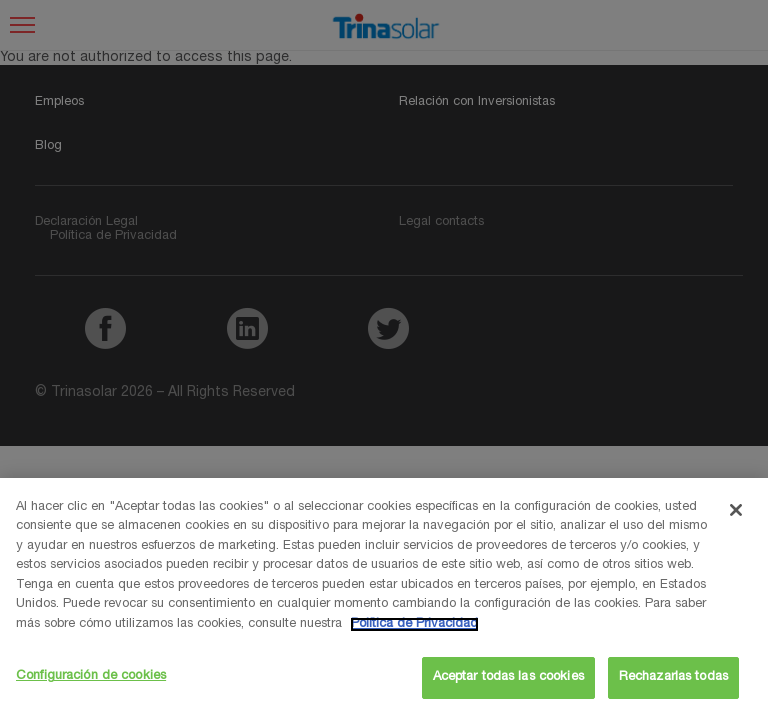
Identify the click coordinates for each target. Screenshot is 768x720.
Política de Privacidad (414, 624)
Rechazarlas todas (673, 677)
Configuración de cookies (91, 676)
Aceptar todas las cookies (508, 677)
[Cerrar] (736, 510)
